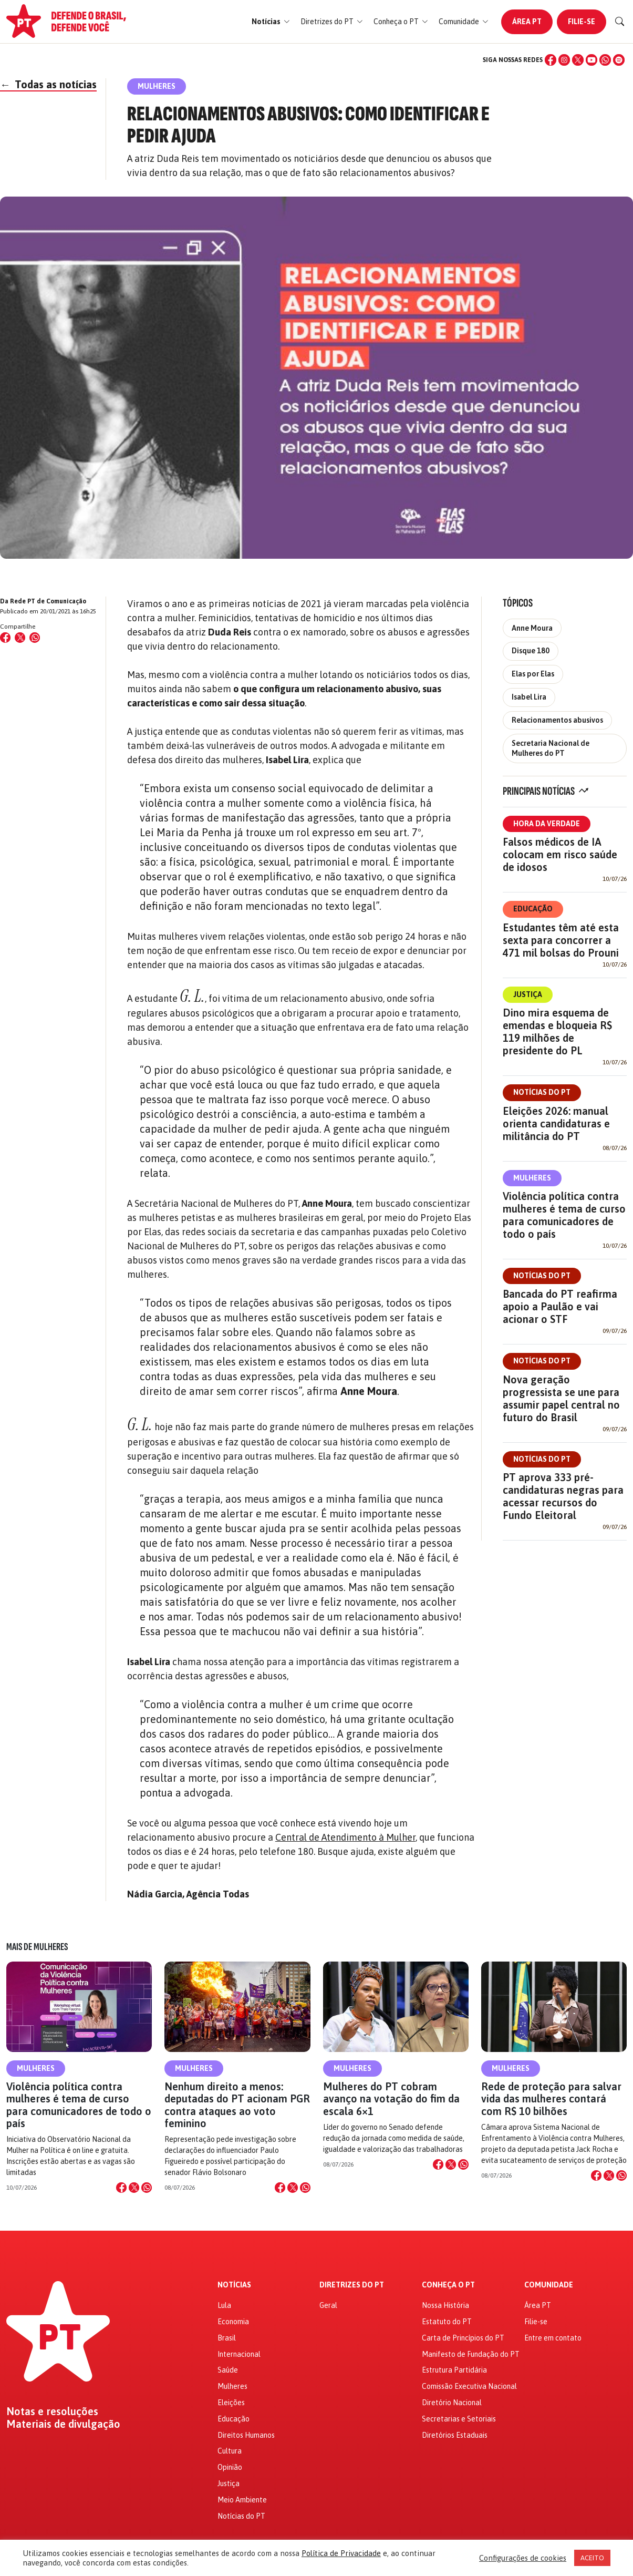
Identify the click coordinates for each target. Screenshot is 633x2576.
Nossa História (445, 2305)
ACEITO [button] (592, 2558)
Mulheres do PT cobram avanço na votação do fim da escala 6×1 (391, 2098)
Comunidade (548, 2285)
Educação (533, 909)
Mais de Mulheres (37, 1947)
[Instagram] (564, 60)
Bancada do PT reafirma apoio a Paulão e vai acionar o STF (560, 1306)
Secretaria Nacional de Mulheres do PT (550, 748)
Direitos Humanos (246, 2435)
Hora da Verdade (546, 823)
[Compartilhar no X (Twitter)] (20, 637)
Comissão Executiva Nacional (469, 2386)
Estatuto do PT (447, 2321)
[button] (270, 22)
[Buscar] (620, 21)
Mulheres (532, 1178)
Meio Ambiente (242, 2500)
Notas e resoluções (52, 2411)
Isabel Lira (529, 697)
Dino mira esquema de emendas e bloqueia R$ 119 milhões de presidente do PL (557, 1031)
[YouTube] (591, 60)
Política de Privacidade (341, 2553)
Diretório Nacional (452, 2402)
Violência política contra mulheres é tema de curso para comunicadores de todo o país (564, 1215)
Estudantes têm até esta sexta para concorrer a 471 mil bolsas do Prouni (561, 940)
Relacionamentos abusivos (557, 720)
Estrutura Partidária (454, 2370)
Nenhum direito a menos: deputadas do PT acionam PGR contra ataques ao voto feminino (237, 2104)
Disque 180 (530, 650)
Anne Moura (532, 628)
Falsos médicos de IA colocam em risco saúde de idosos (560, 854)
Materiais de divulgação (63, 2424)
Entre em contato (553, 2338)
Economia (233, 2321)
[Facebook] (550, 60)
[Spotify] (619, 60)
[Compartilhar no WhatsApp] (34, 637)
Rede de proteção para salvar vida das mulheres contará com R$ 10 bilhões (551, 2098)
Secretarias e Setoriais (459, 2419)
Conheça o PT (448, 2285)
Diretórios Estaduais (454, 2435)
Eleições (231, 2402)
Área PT (527, 21)
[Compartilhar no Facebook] (5, 637)
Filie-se (581, 21)
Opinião (229, 2467)
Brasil (226, 2338)
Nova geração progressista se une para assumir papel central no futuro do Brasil (561, 1398)
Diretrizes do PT (351, 2285)
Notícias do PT (541, 1092)
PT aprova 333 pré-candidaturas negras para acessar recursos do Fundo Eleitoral (563, 1496)
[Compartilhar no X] (134, 2187)
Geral (328, 2305)
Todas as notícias (48, 84)
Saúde (227, 2370)
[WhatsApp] (605, 60)
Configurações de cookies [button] (522, 2557)
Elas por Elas (533, 674)
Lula (224, 2305)
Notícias (234, 2285)
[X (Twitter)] (578, 60)
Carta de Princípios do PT (463, 2338)
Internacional (239, 2354)
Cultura (229, 2451)
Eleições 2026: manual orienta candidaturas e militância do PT (556, 1123)
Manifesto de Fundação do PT (471, 2354)
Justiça (527, 994)
